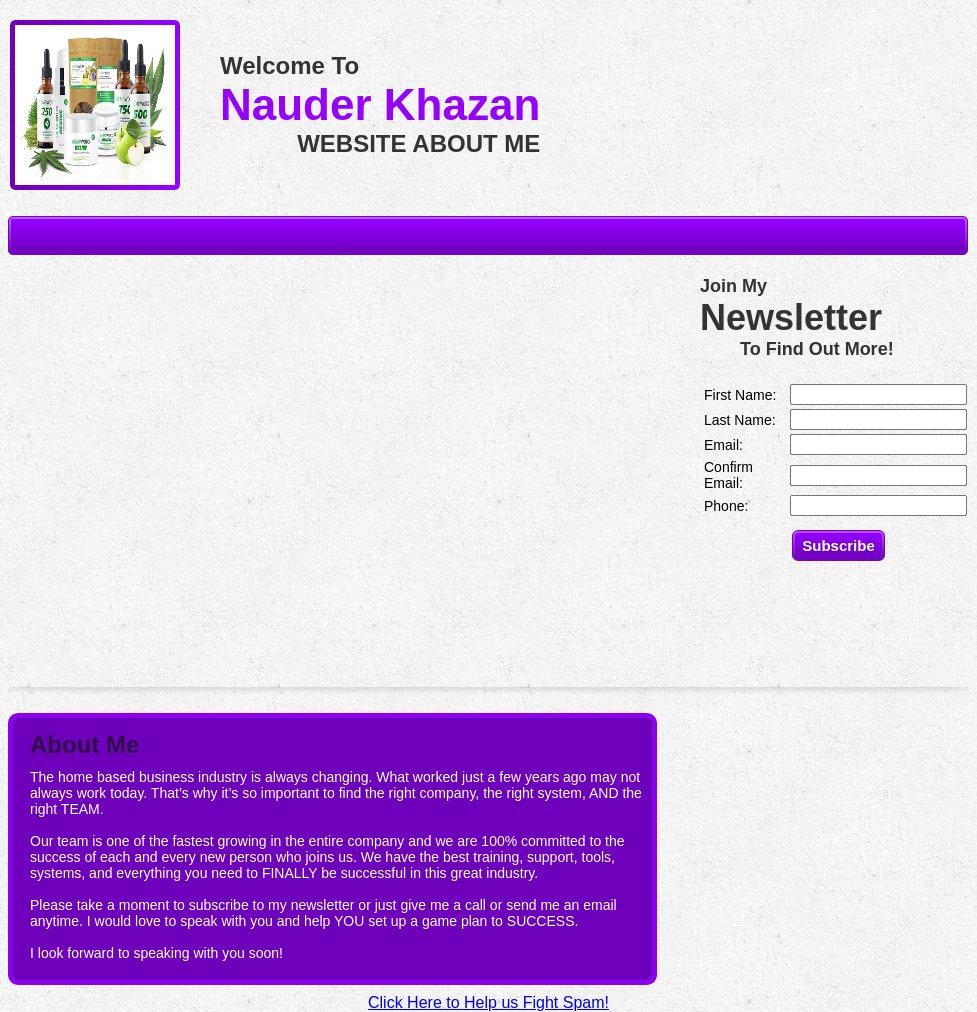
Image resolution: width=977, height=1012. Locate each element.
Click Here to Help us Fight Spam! (488, 1002)
